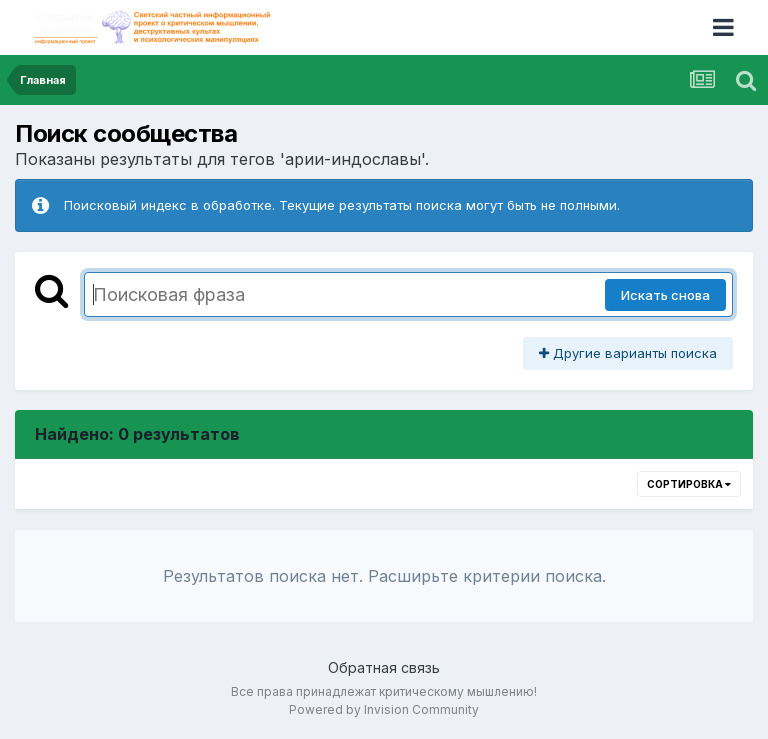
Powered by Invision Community (384, 709)
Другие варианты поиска (628, 353)
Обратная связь (384, 667)
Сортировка (689, 484)
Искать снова (665, 295)
